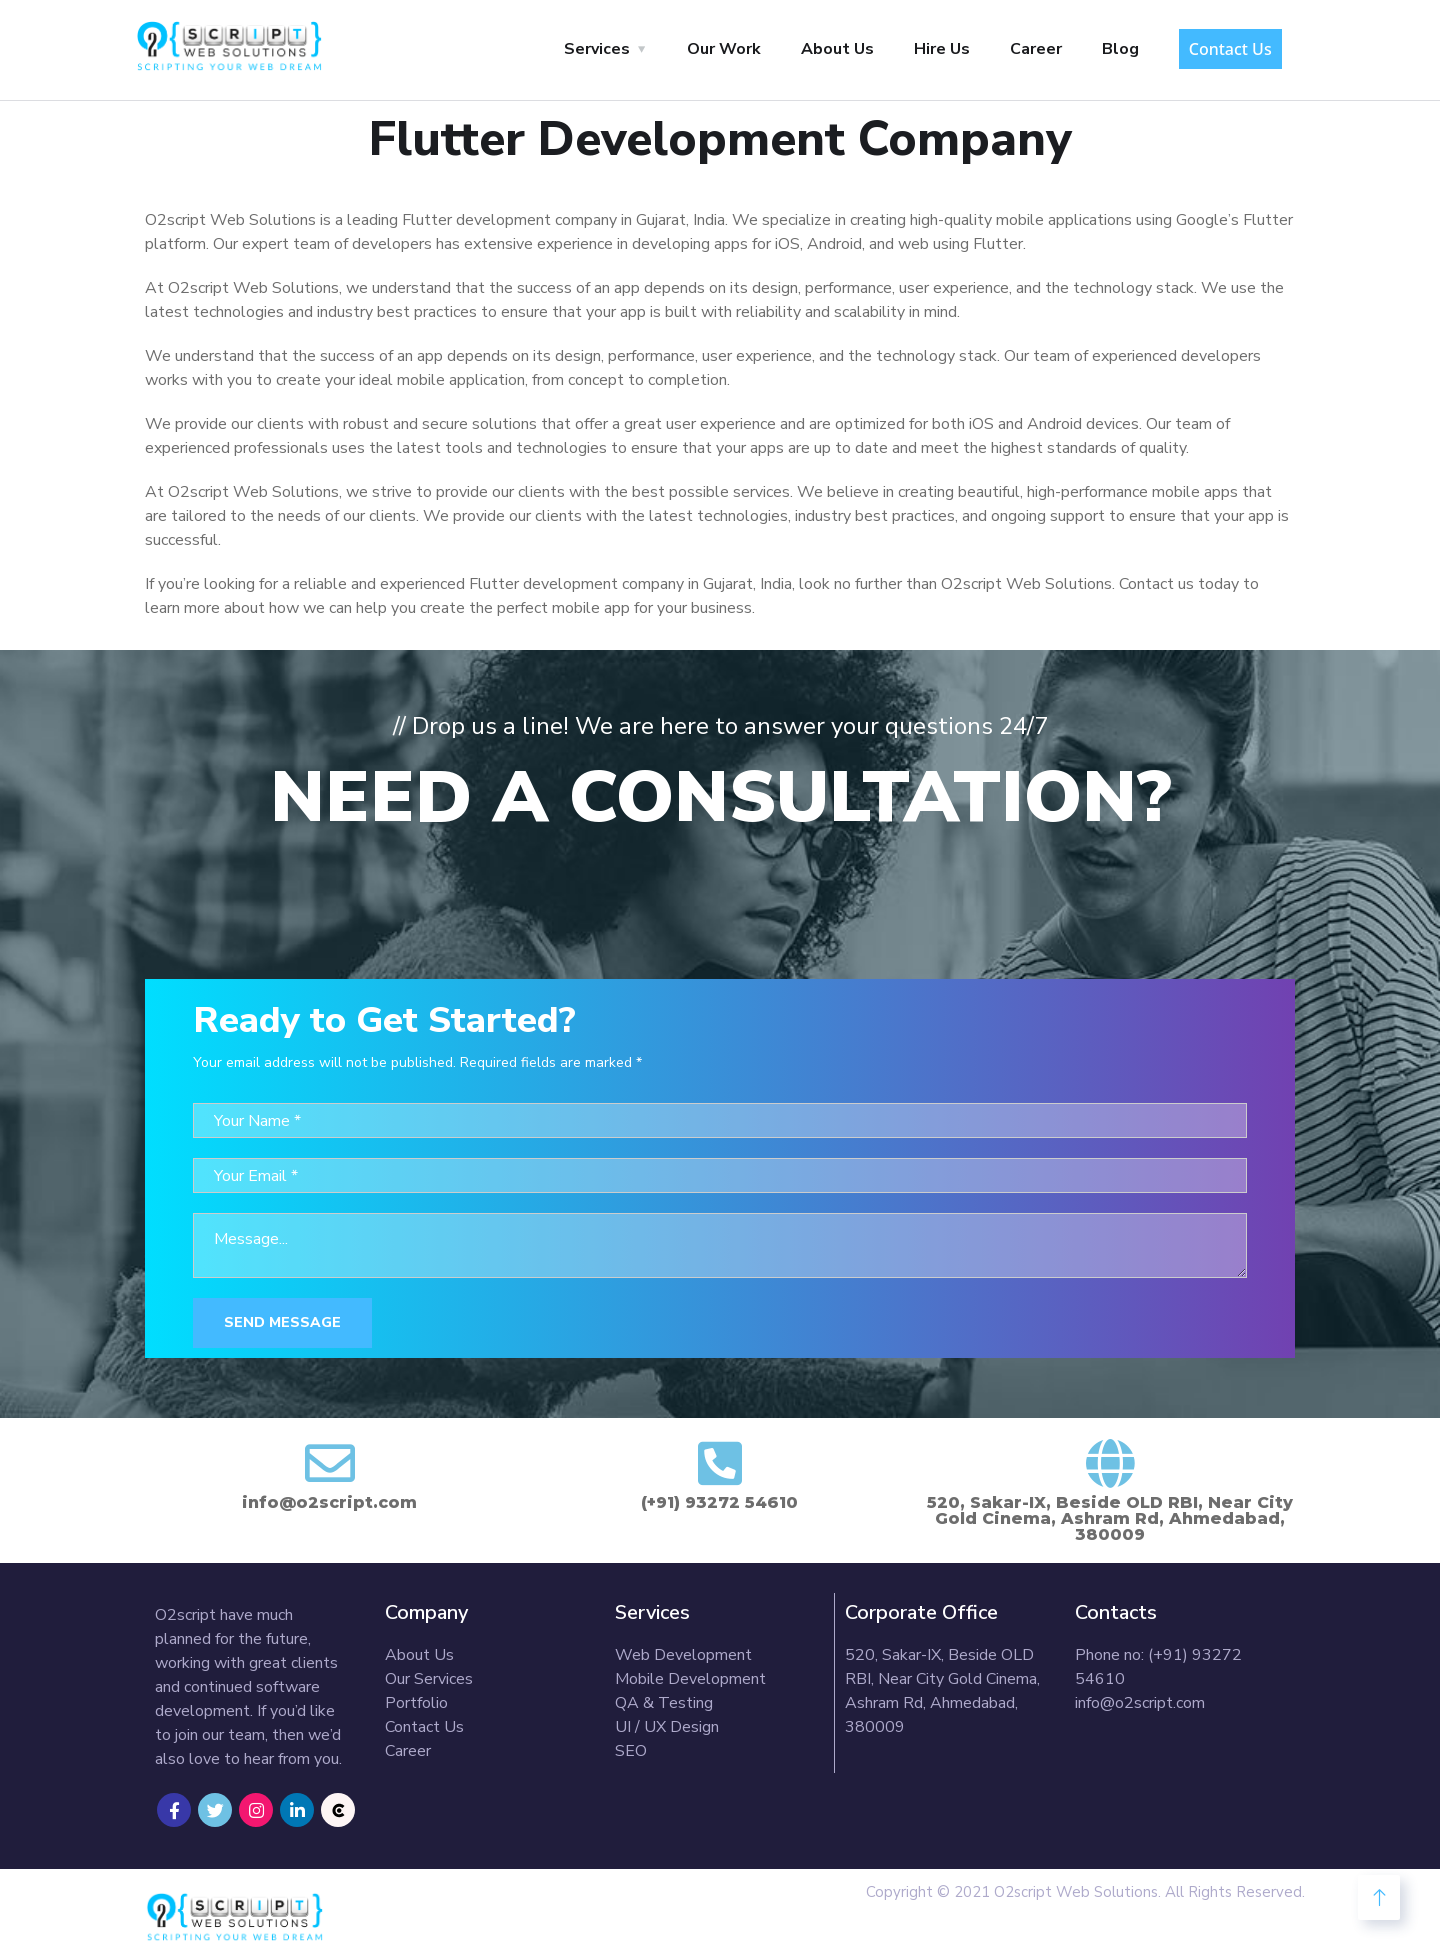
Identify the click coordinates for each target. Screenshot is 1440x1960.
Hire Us (942, 49)
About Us (837, 49)
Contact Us (1230, 49)
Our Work (724, 49)
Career (1036, 49)
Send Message (282, 1322)
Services (597, 49)
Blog (1120, 49)
